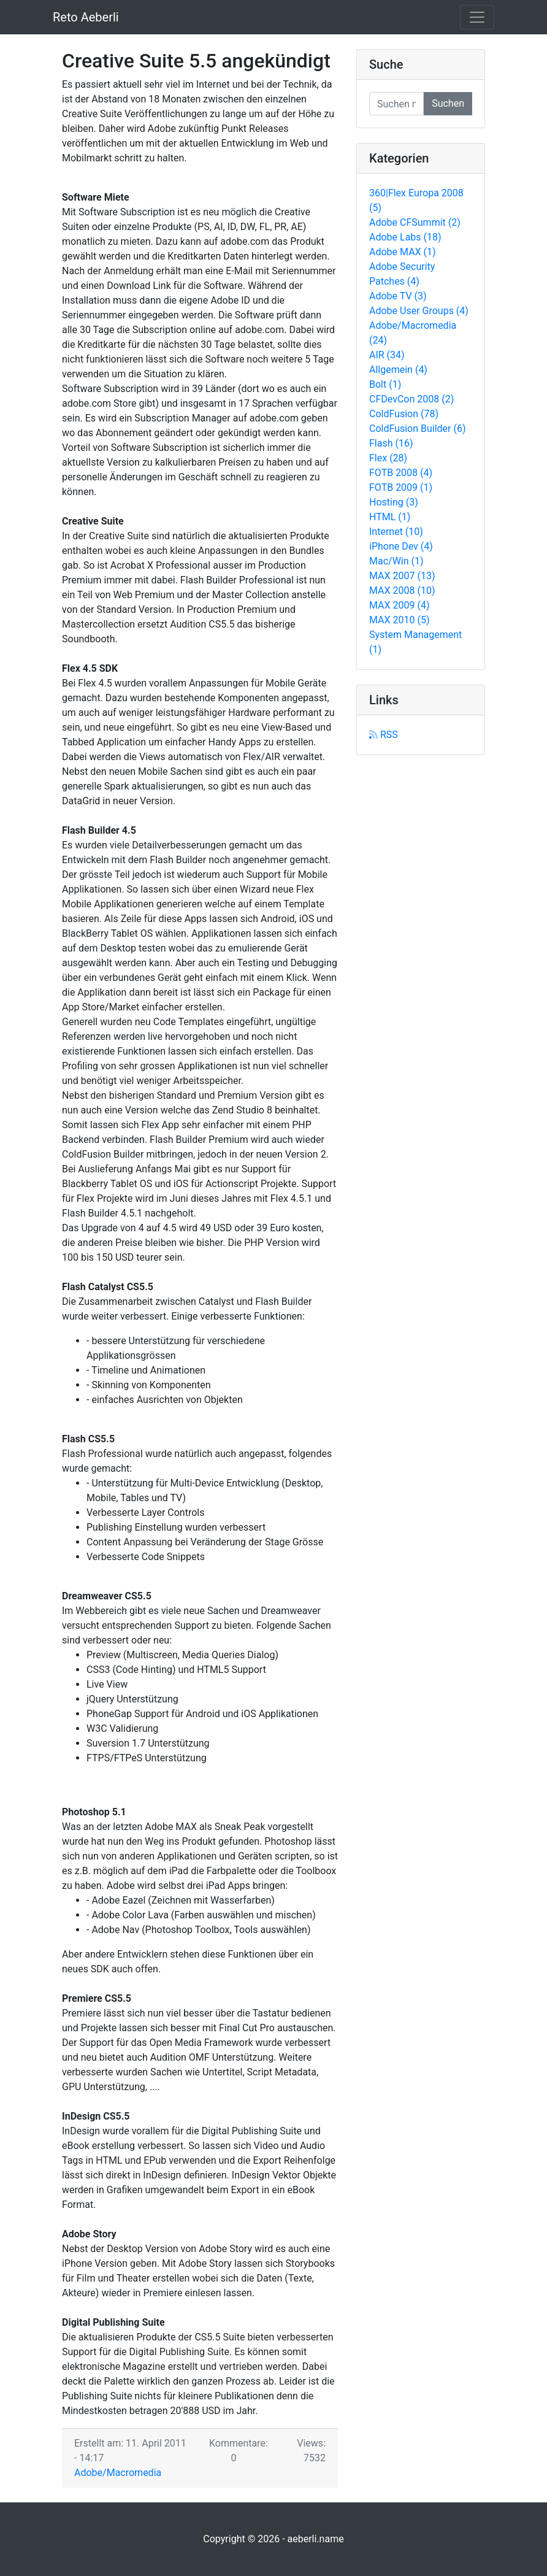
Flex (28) (388, 458)
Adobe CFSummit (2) (415, 222)
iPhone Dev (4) (401, 546)
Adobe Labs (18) (405, 237)
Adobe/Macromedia (117, 2472)
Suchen (448, 103)
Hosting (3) (393, 502)
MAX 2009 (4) (399, 605)
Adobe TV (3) (398, 296)
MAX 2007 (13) (402, 576)
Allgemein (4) (398, 369)
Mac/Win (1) (396, 561)
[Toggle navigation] (477, 17)
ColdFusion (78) (403, 414)
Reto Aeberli (86, 17)
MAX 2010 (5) (399, 620)
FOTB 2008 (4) (400, 473)
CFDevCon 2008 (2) (411, 399)
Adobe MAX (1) (402, 252)
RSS (383, 734)
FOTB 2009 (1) (400, 487)
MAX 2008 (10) (402, 590)
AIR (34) (387, 355)
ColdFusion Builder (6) (417, 428)
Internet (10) (396, 531)
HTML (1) (389, 517)
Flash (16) (391, 443)
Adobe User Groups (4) (419, 311)
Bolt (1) (385, 384)
